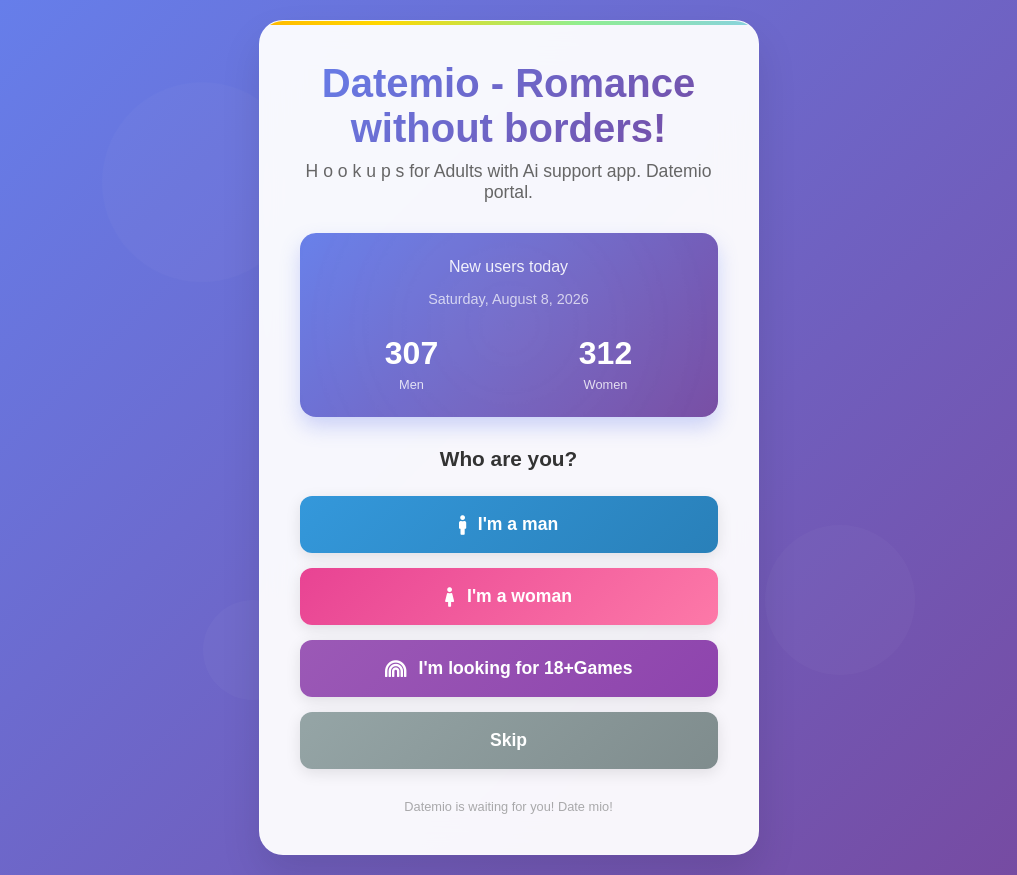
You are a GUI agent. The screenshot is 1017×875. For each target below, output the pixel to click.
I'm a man (508, 524)
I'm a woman (508, 596)
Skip (508, 740)
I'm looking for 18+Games (509, 668)
